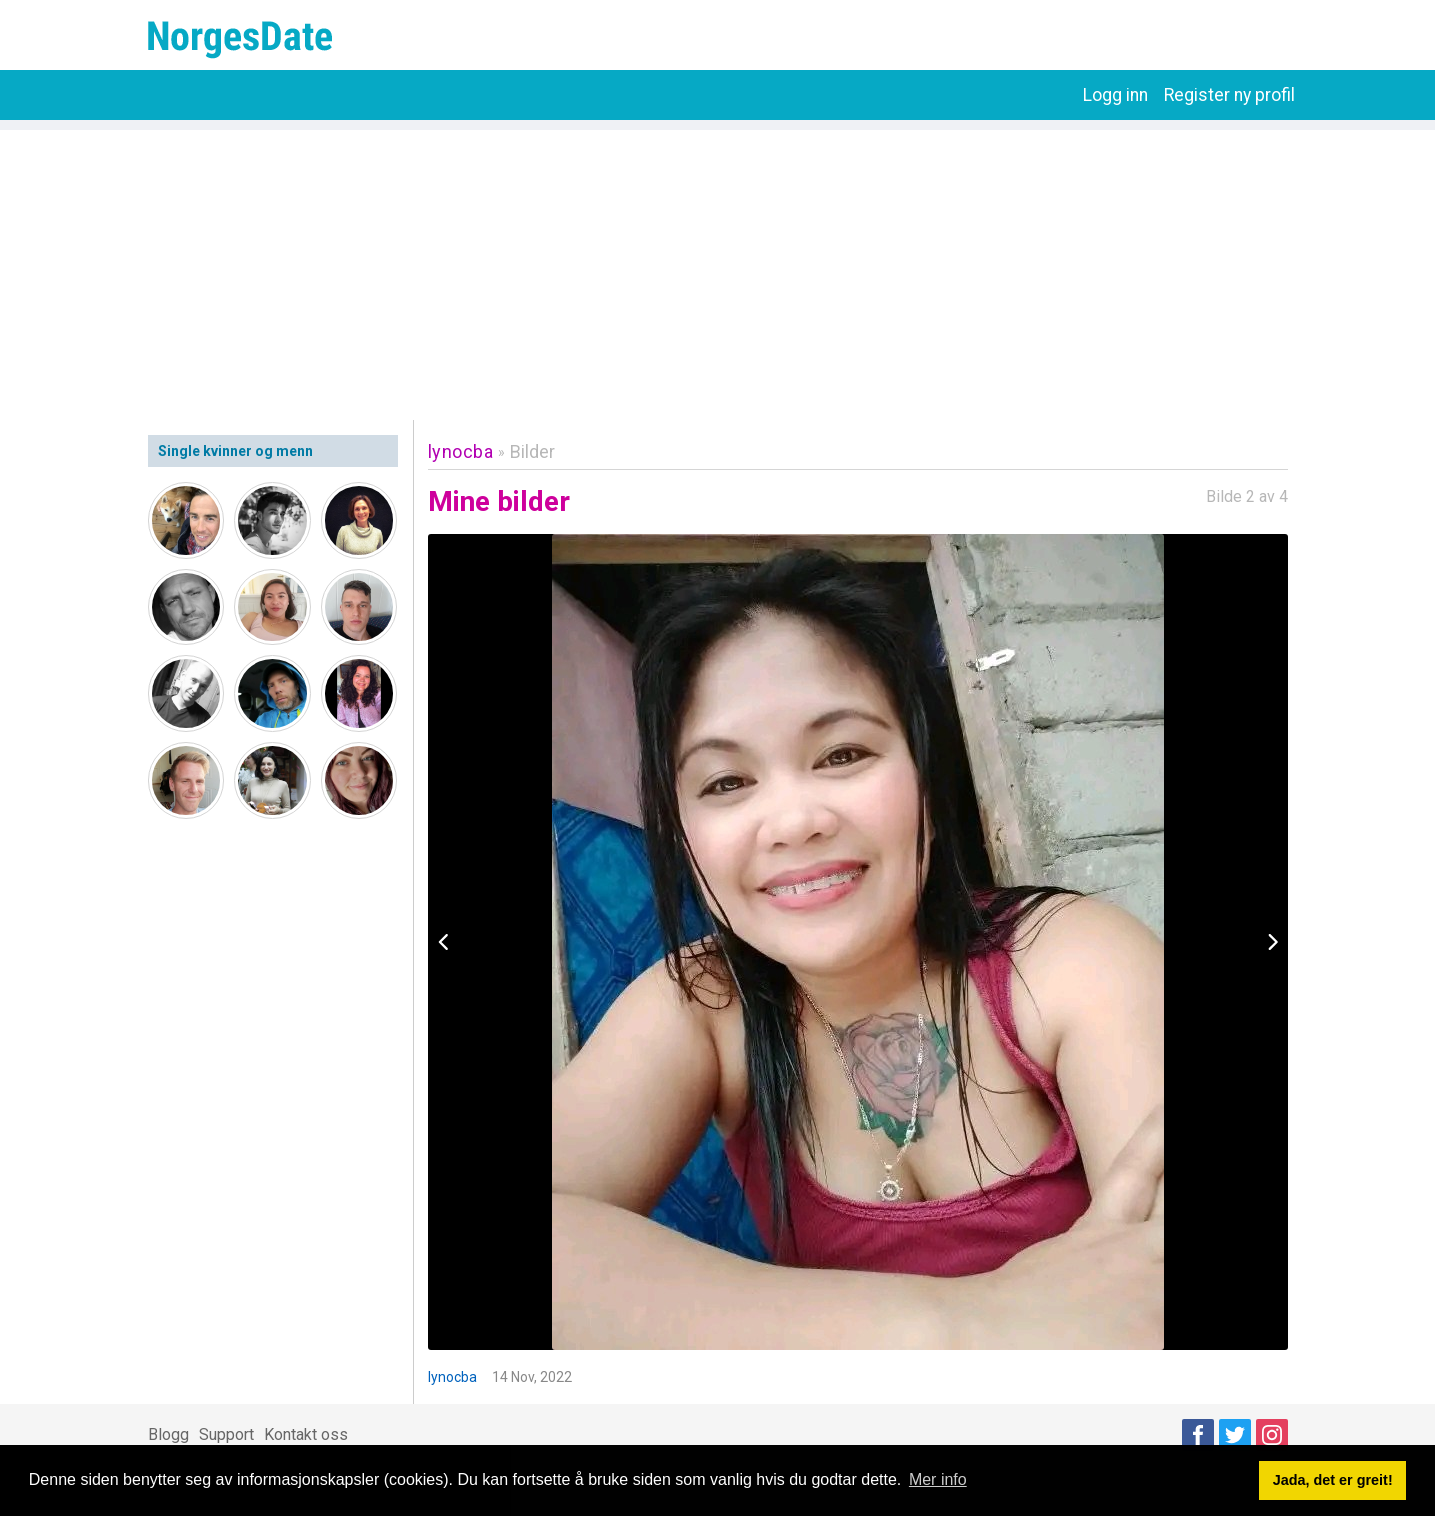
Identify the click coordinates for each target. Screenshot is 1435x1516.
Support (226, 1434)
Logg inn (1115, 95)
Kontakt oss (306, 1434)
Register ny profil (1229, 95)
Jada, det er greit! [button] (1333, 1480)
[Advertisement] (718, 270)
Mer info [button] (938, 1479)
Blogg (168, 1434)
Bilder (532, 451)
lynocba (461, 451)
